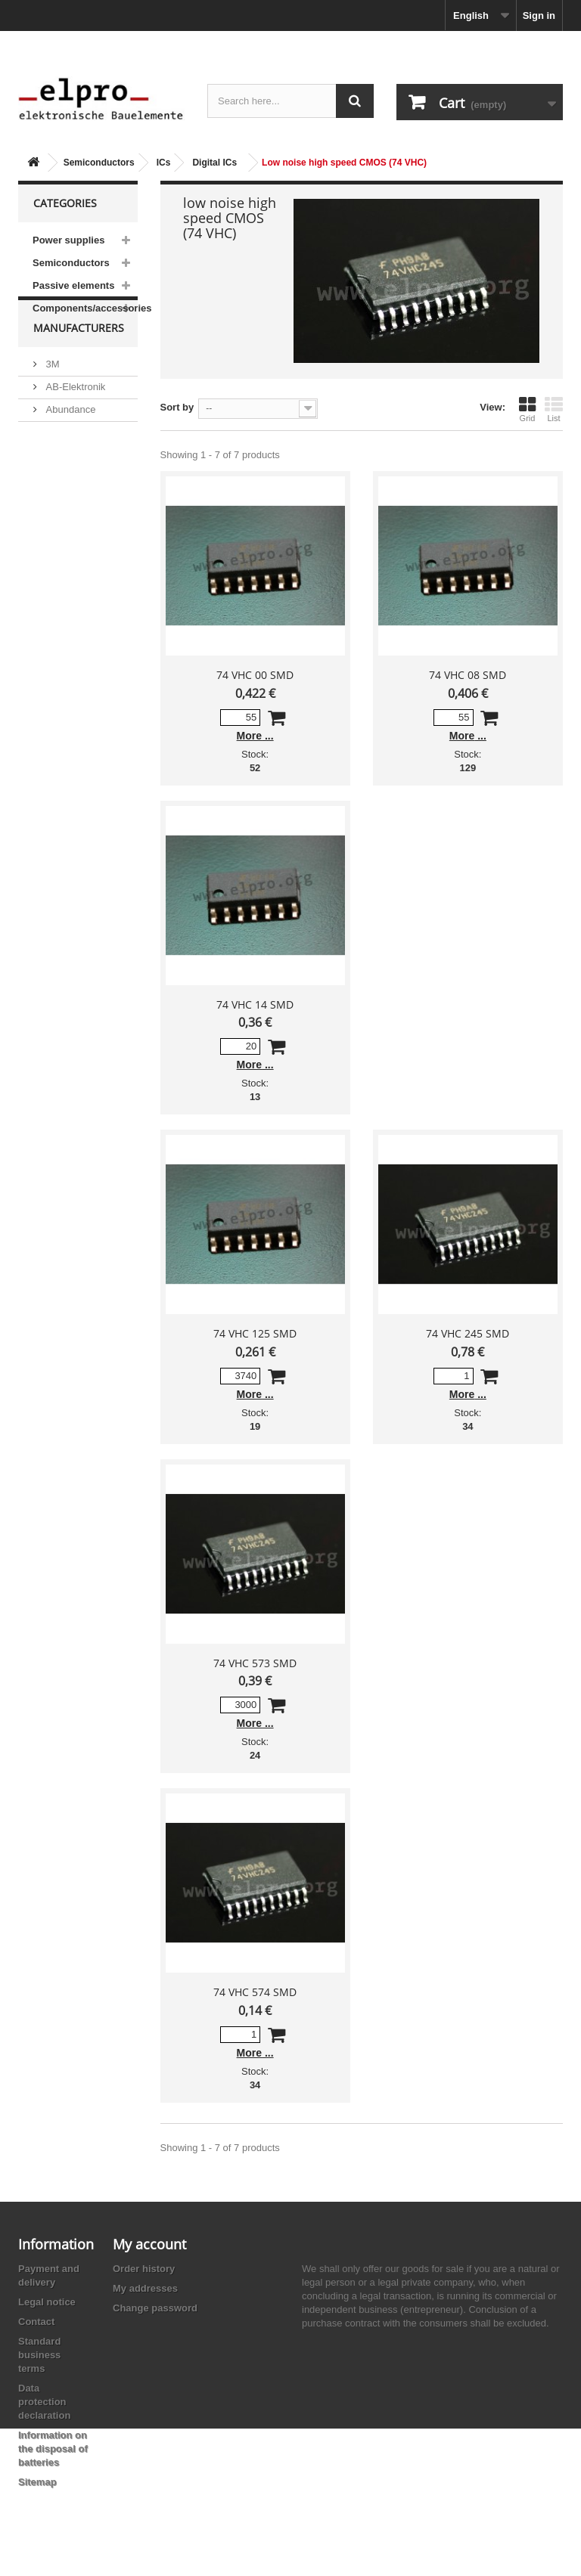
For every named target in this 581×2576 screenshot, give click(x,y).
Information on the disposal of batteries (53, 2448)
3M (51, 394)
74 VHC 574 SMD (255, 1991)
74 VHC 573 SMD (255, 1663)
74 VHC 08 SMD (467, 674)
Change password (155, 2308)
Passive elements (73, 285)
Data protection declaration (44, 2401)
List (554, 409)
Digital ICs (214, 162)
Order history (144, 2268)
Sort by (177, 407)
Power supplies (68, 240)
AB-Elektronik (74, 417)
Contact (36, 2321)
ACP (54, 498)
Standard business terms (39, 2355)
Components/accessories (85, 308)
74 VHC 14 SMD (255, 1004)
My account (149, 2244)
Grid (527, 409)
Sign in (539, 15)
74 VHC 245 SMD (467, 1333)
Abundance (69, 439)
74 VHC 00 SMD (255, 674)
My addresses (145, 2288)
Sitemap (37, 2482)
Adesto (59, 521)
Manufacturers (78, 364)
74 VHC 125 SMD (255, 1333)
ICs (164, 162)
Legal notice (47, 2302)
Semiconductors (99, 162)
